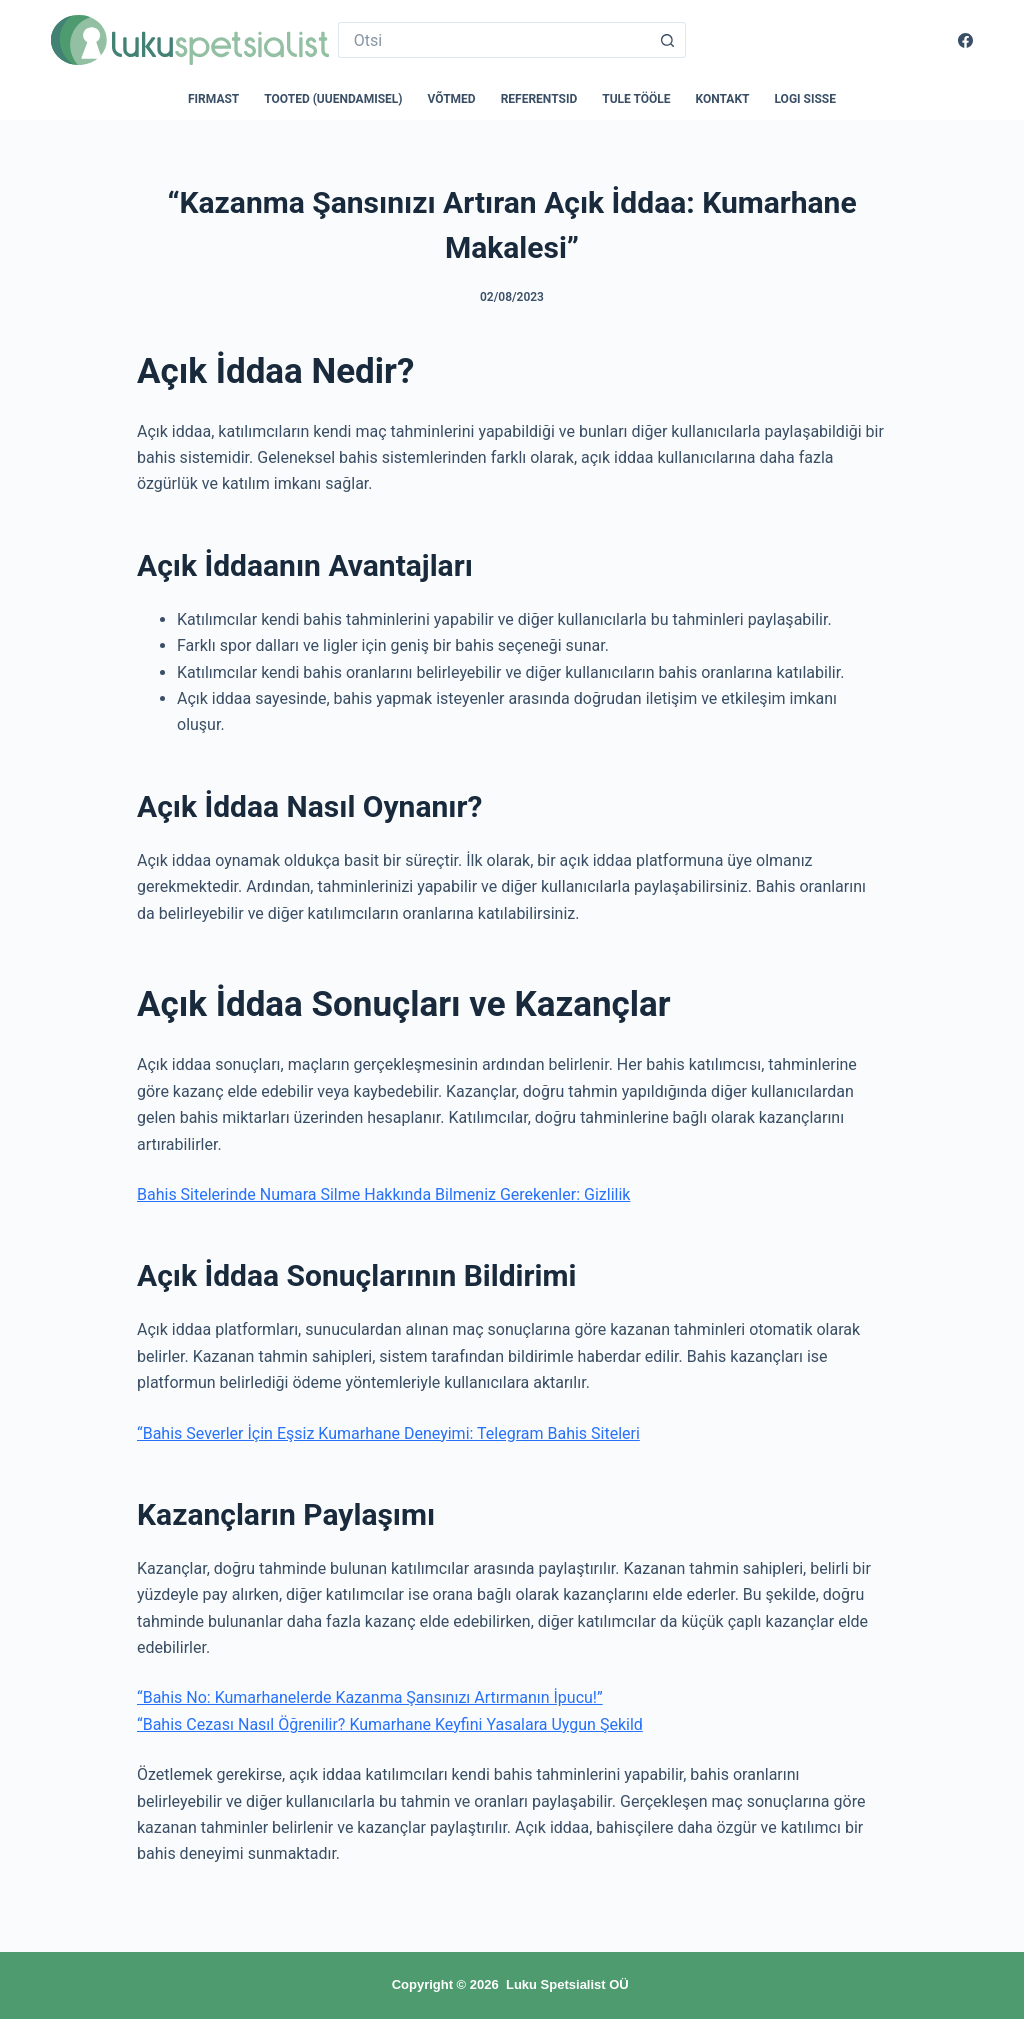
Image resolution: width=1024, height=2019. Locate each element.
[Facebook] (965, 40)
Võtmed (452, 99)
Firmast (213, 99)
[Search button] (668, 40)
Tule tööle (636, 99)
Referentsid (539, 99)
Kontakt (723, 99)
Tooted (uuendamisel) (333, 99)
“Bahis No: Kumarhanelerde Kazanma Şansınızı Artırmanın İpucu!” (370, 1697)
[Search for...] (494, 40)
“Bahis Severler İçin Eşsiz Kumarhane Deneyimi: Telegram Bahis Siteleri (388, 1433)
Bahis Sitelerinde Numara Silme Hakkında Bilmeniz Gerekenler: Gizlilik (383, 1194)
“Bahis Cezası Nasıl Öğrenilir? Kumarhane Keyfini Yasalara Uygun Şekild (390, 1724)
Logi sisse (806, 99)
